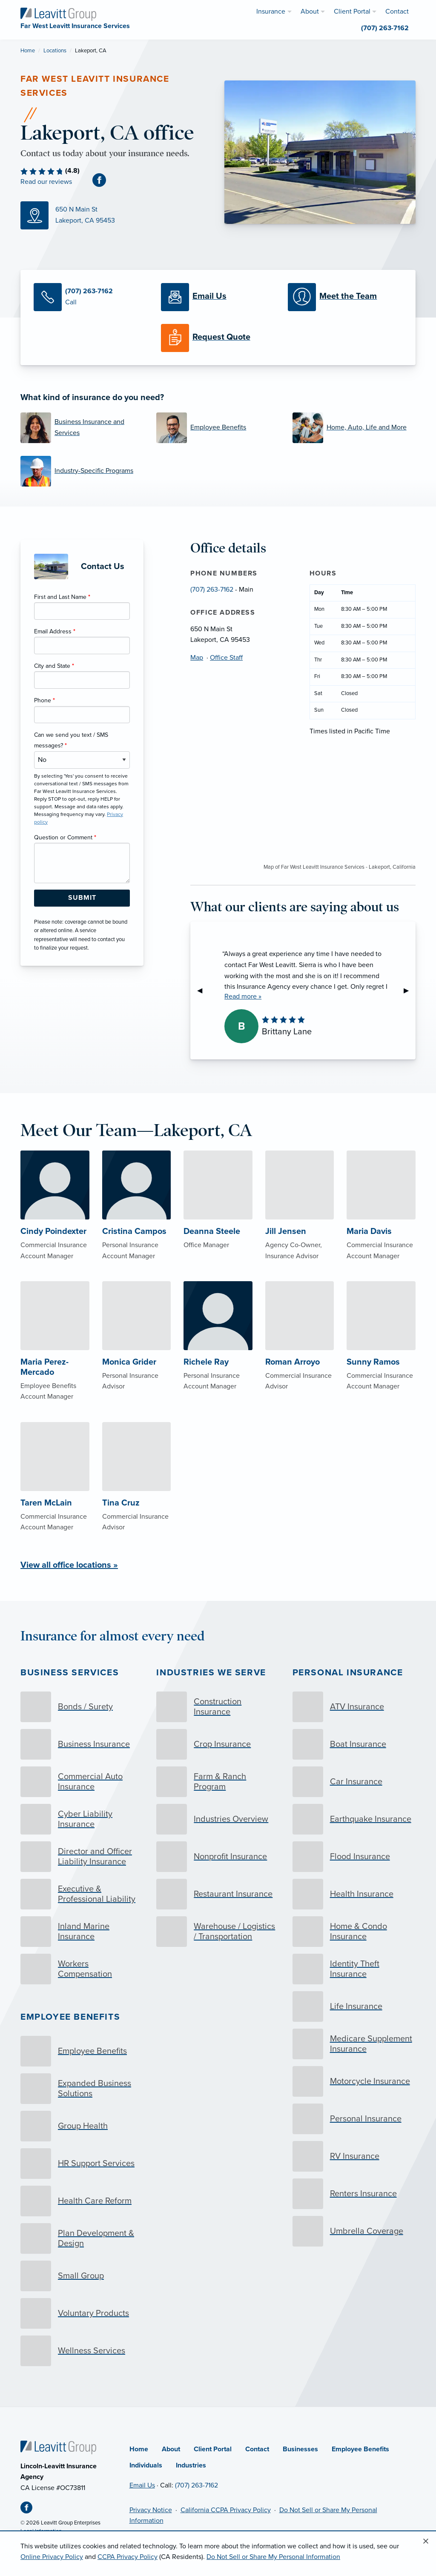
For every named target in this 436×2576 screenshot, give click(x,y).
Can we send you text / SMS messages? (71, 740)
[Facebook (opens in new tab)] (102, 180)
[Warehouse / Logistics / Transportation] (217, 1931)
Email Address (54, 631)
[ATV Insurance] (354, 1707)
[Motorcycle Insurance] (354, 2081)
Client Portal (213, 2449)
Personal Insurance (348, 1672)
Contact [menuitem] (397, 11)
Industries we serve (211, 1672)
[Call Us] (91, 297)
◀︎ (203, 990)
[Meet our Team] (345, 297)
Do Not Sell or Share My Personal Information (273, 2557)
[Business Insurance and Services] (81, 427)
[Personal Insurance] (354, 2119)
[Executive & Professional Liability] (81, 1894)
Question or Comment (65, 837)
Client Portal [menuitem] (352, 11)
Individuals (145, 2465)
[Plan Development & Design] (81, 2238)
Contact (257, 2449)
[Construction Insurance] (217, 1707)
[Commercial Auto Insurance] (81, 1781)
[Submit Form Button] (82, 898)
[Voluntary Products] (81, 2313)
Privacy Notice (150, 2510)
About (171, 2449)
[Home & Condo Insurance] (354, 1931)
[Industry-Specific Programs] (81, 471)
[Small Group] (81, 2276)
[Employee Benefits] (217, 427)
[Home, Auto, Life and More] (354, 427)
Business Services (69, 1672)
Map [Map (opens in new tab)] (196, 657)
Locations (54, 50)
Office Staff (226, 657)
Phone (44, 700)
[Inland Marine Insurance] (81, 1931)
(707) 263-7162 (211, 589)
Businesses (300, 2449)
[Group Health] (81, 2126)
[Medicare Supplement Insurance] (354, 2044)
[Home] (58, 2447)
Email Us (142, 2485)
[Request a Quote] (218, 338)
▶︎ (410, 990)
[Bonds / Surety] (81, 1707)
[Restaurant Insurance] (217, 1894)
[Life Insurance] (354, 2006)
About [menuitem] (310, 11)
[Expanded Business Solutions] (81, 2088)
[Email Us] (218, 297)
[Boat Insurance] (354, 1744)
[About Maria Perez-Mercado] (54, 1358)
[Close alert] (425, 2541)
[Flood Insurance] (354, 1856)
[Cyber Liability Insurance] (81, 1819)
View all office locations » (69, 1565)
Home (27, 50)
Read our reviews (46, 181)
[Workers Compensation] (81, 1969)
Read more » (242, 996)
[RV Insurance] (354, 2156)
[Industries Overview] (217, 1819)
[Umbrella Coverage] (354, 2231)
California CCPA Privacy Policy (226, 2510)
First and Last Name (62, 597)
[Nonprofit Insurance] (217, 1856)
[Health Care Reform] (81, 2201)
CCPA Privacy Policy (128, 2557)
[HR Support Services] (81, 2163)
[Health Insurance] (354, 1894)
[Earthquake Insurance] (354, 1819)
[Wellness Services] (81, 2351)
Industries (191, 2465)
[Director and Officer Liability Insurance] (81, 1856)
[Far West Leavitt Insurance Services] (58, 13)
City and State (54, 666)
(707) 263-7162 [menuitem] (385, 28)
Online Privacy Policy (51, 2557)
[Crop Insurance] (217, 1744)
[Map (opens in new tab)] (116, 215)
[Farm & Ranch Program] (217, 1781)
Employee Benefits (70, 2017)
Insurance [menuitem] (270, 11)
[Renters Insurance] (354, 2193)
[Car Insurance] (354, 1781)
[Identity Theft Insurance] (354, 1969)
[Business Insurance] (81, 1744)
